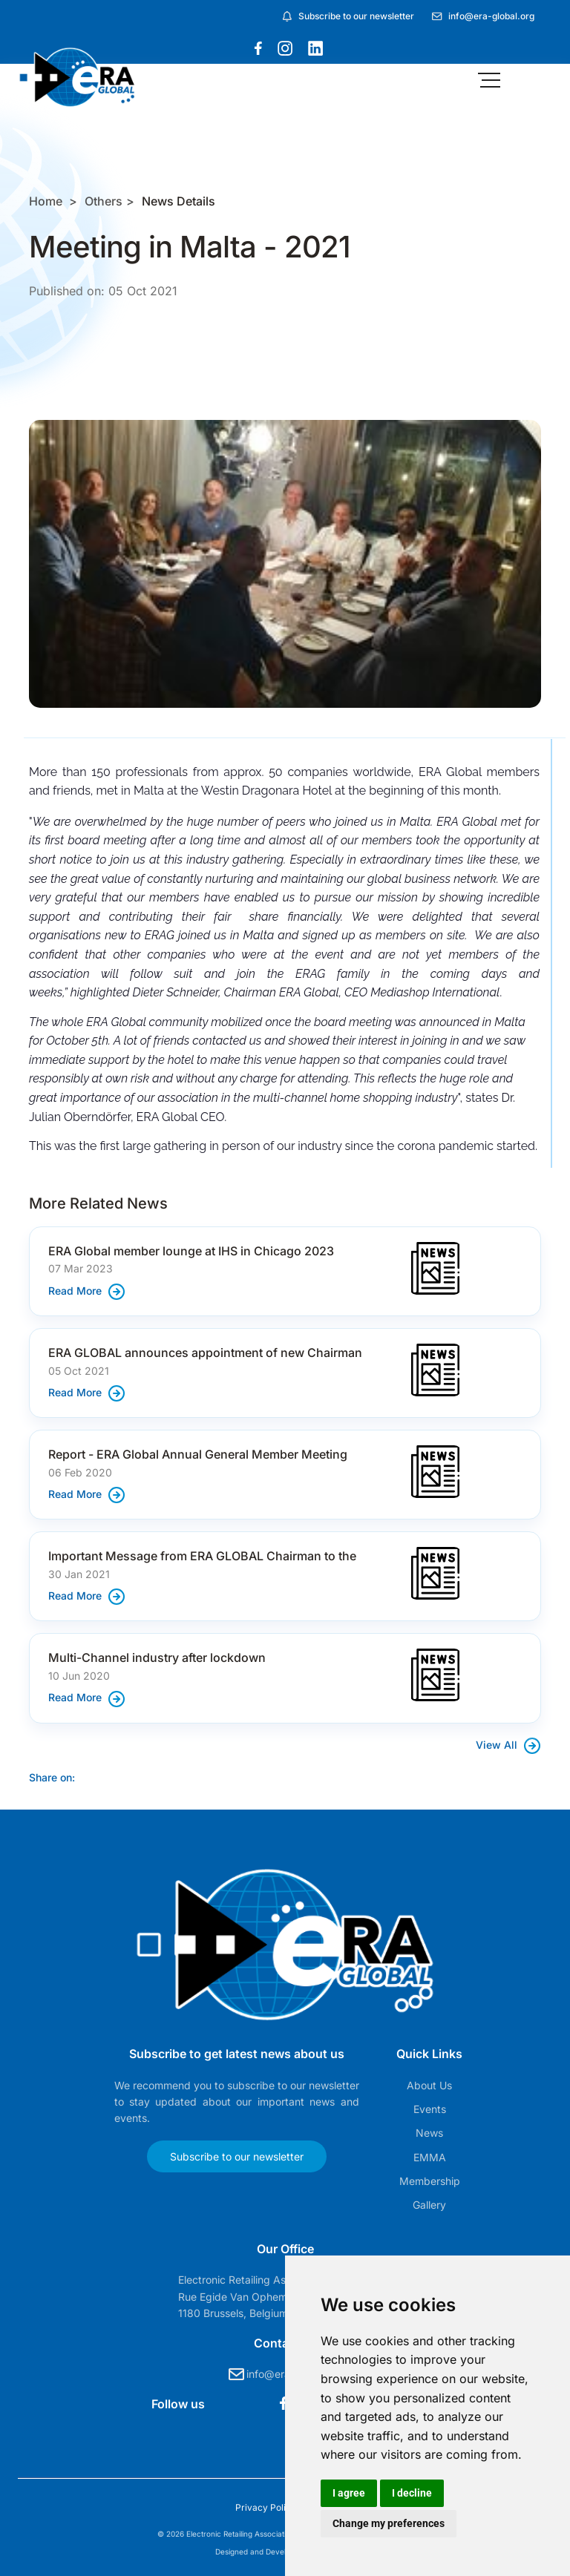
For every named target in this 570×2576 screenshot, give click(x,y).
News (429, 2132)
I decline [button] (412, 2493)
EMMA (429, 2157)
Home (45, 201)
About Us (429, 2085)
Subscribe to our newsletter (356, 16)
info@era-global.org (491, 16)
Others (103, 201)
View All (508, 1744)
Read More (86, 1290)
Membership (429, 2181)
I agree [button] (348, 2493)
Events (429, 2109)
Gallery (429, 2204)
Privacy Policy (266, 2507)
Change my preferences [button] (388, 2523)
